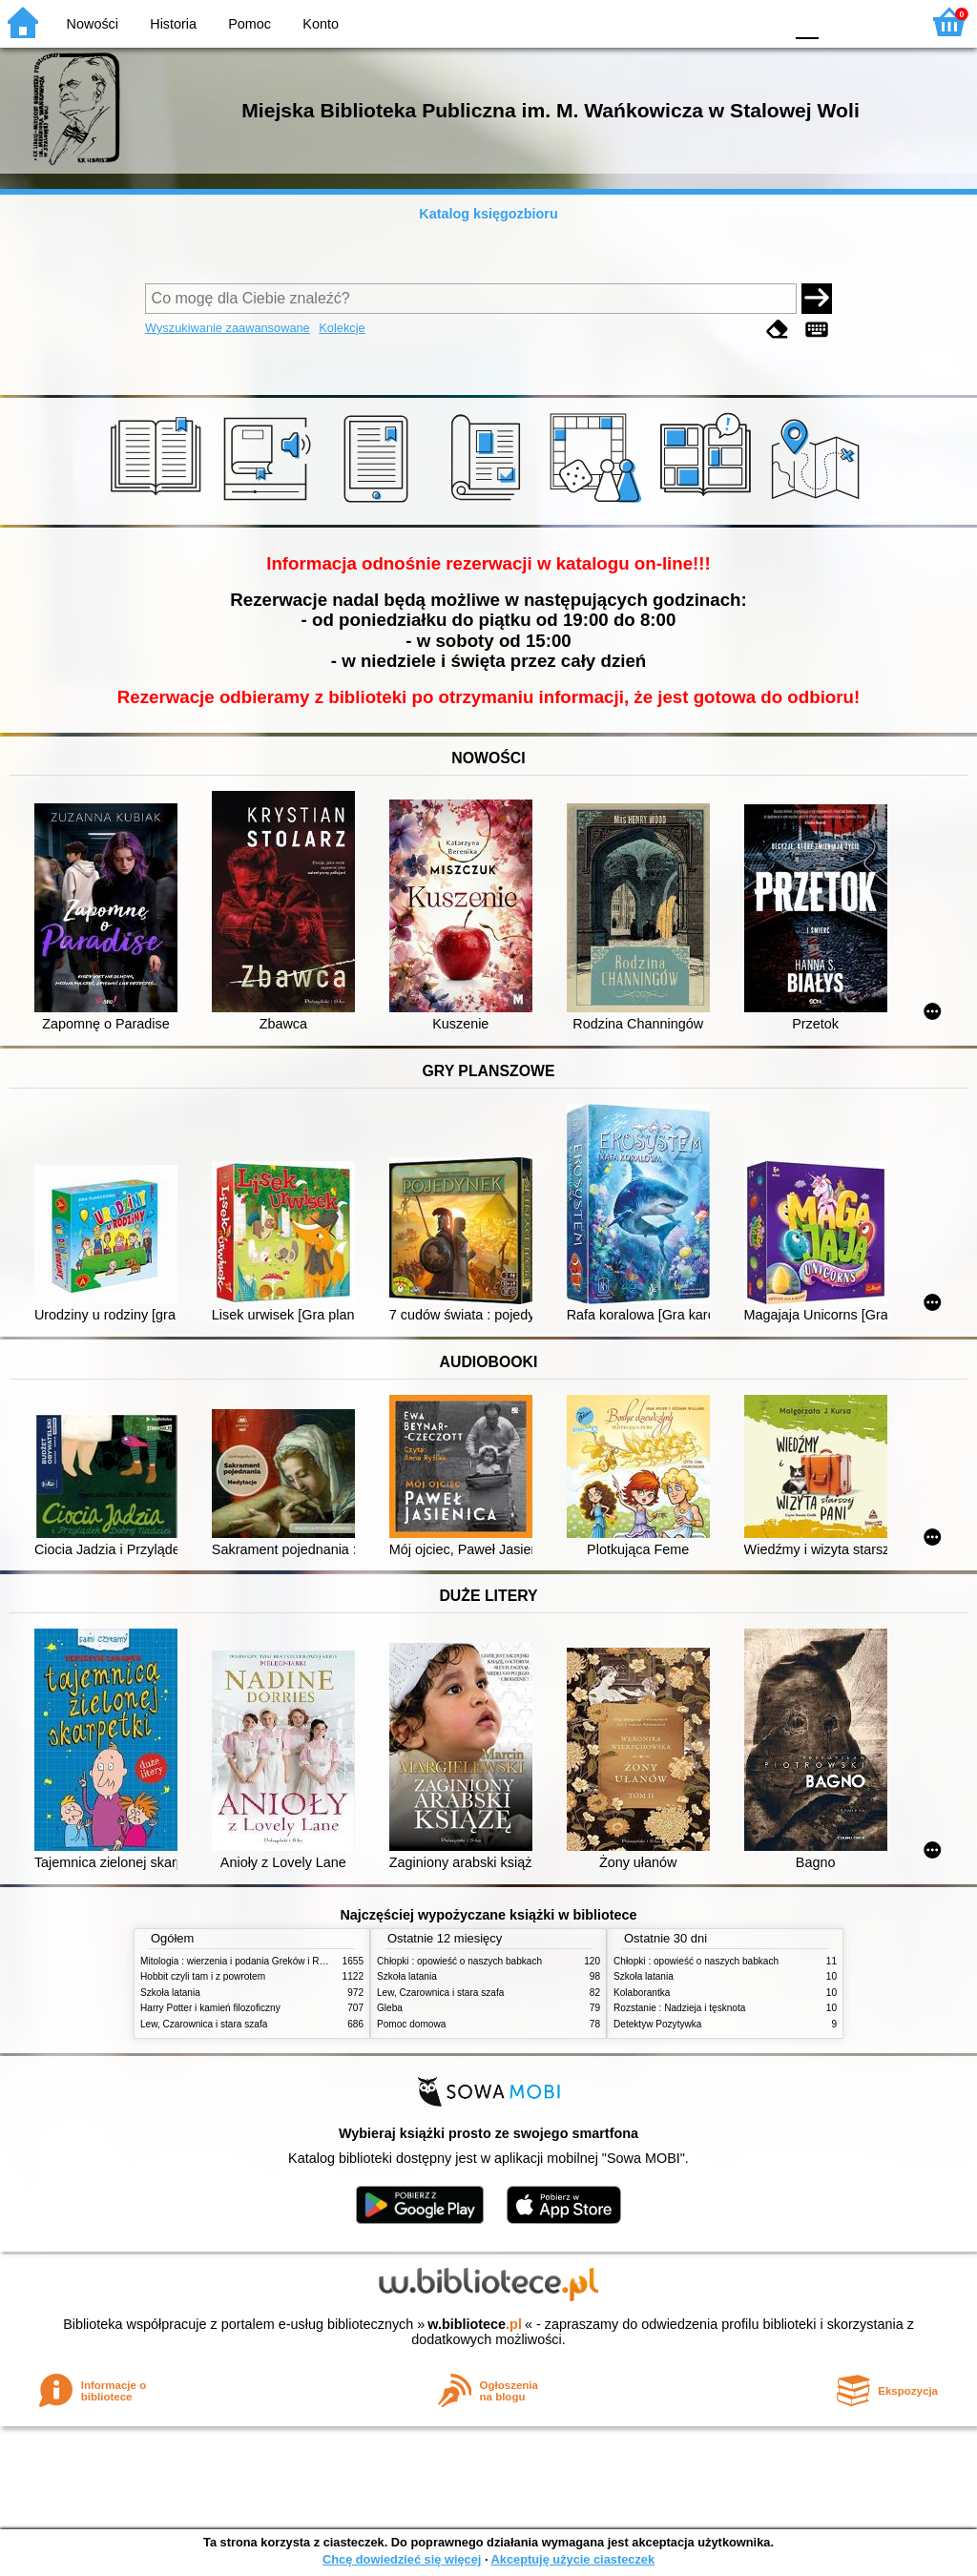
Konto (320, 23)
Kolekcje (341, 328)
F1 (840, 21)
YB (724, 21)
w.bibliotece (474, 2324)
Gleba (390, 2008)
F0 (807, 21)
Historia (173, 23)
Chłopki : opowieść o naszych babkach (459, 1961)
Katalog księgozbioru (488, 213)
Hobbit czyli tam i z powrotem (202, 1976)
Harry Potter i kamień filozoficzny (210, 2008)
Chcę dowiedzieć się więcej (401, 2559)
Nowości (92, 23)
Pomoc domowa (411, 2024)
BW (686, 21)
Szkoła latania (170, 1992)
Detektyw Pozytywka (657, 2024)
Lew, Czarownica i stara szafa (203, 2024)
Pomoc (249, 23)
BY (763, 21)
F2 (884, 21)
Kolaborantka (641, 1992)
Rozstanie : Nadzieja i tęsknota (679, 2008)
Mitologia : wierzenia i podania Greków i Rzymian (245, 1961)
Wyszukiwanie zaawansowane (227, 328)
